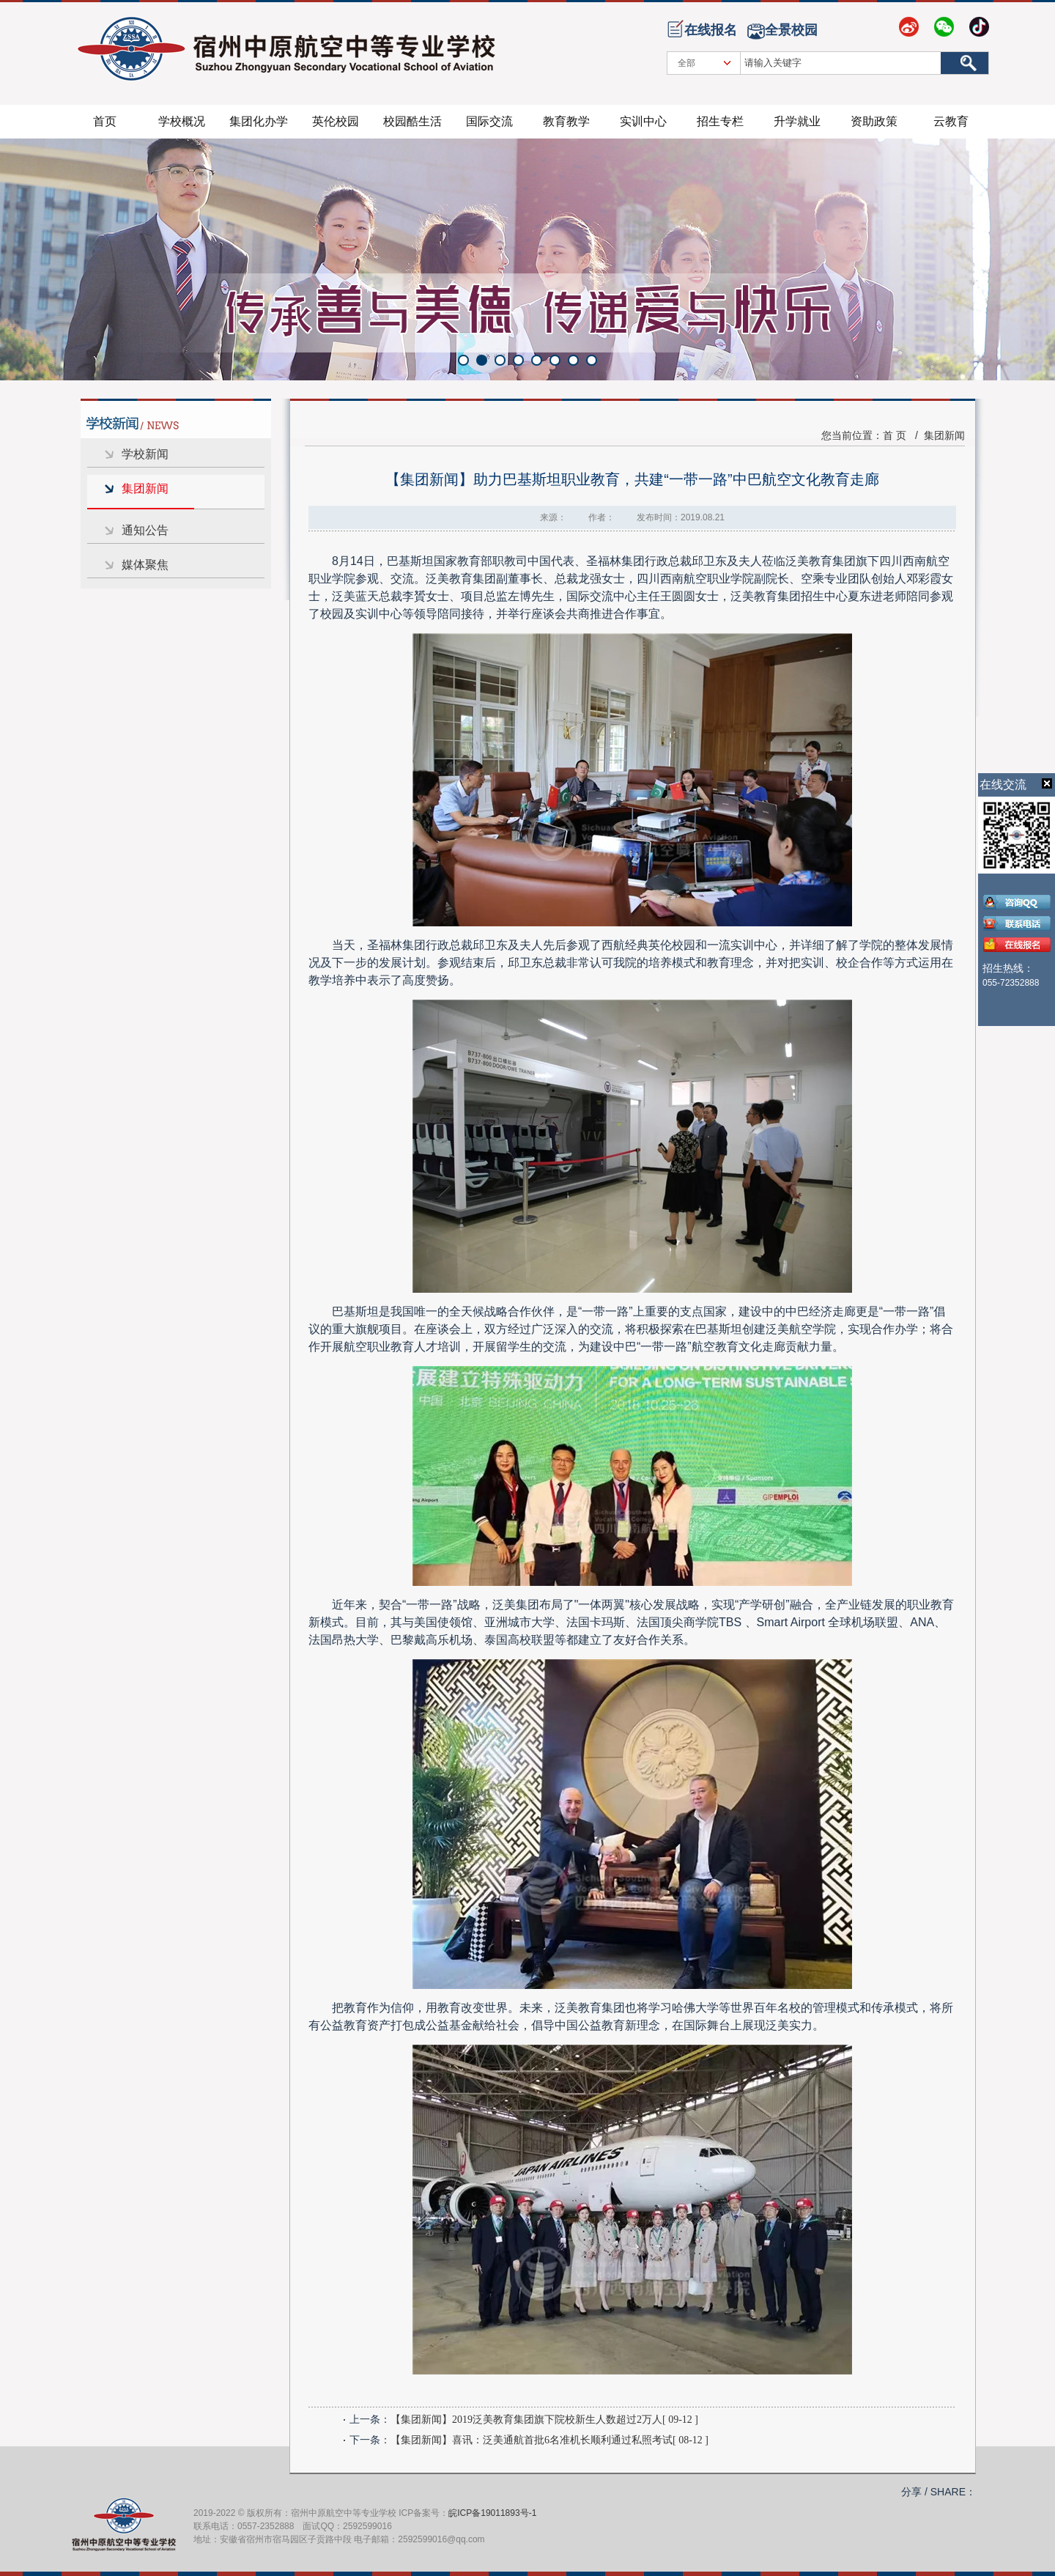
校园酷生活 (412, 121)
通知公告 (145, 530)
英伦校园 (335, 121)
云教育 (951, 121)
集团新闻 (145, 488)
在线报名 (710, 30)
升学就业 (797, 121)
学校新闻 (145, 454)
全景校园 (791, 30)
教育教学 (566, 121)
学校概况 (181, 121)
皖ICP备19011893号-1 (492, 2513)
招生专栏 (720, 121)
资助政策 (874, 121)
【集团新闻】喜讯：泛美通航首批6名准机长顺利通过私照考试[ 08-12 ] (549, 2440)
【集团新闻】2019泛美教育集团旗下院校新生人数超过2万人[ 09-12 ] (544, 2419)
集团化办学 (258, 121)
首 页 (894, 435)
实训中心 (643, 121)
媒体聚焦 (145, 564)
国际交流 (489, 121)
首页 (104, 121)
